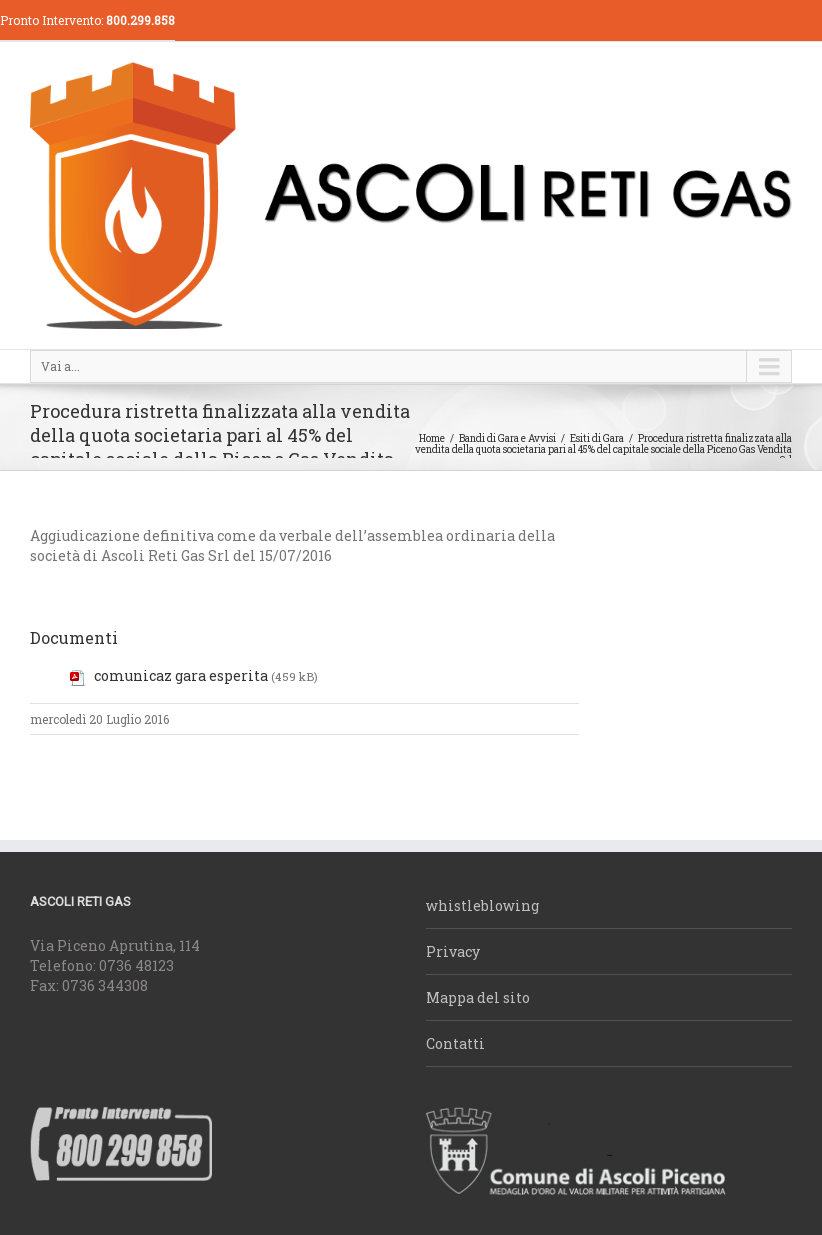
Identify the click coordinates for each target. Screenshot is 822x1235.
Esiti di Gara (597, 438)
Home (432, 438)
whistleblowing (482, 905)
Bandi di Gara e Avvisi (507, 438)
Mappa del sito (478, 997)
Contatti (455, 1043)
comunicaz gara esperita (181, 675)
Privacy (453, 951)
